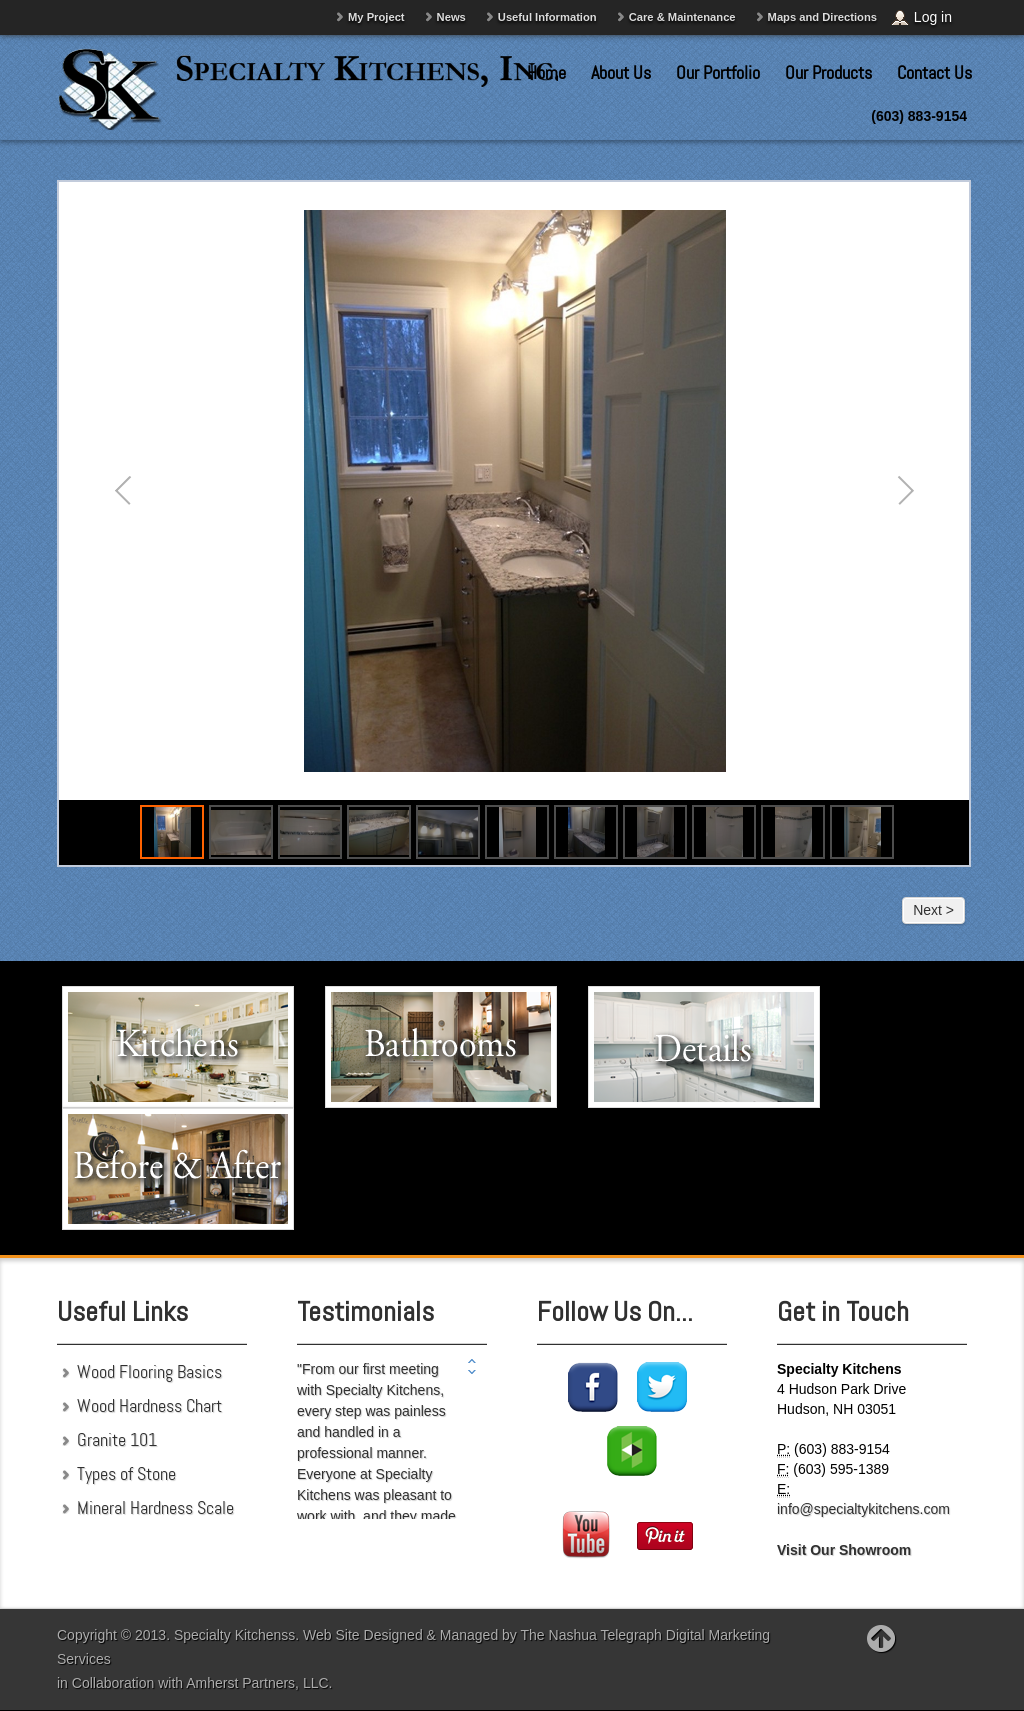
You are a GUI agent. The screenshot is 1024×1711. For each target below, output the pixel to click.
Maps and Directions (822, 17)
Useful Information (547, 17)
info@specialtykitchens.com (863, 1509)
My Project (376, 17)
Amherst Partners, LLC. (259, 1683)
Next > (933, 910)
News (451, 17)
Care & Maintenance (682, 17)
